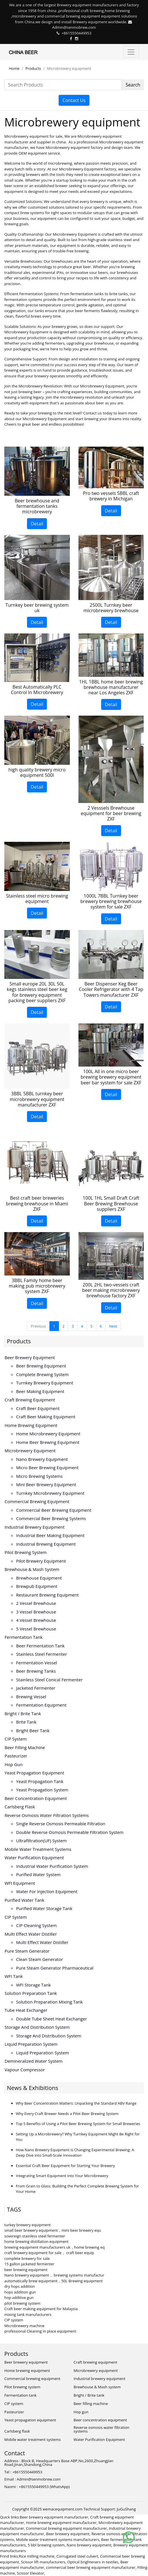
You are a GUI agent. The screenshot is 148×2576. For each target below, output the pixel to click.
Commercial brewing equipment (37, 1501)
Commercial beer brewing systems (51, 1518)
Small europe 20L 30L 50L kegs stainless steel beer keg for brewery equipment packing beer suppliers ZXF (37, 992)
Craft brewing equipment (30, 1400)
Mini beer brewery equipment (46, 1484)
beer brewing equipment (25, 2269)
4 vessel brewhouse (36, 1620)
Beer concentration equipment (36, 1798)
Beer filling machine (25, 1747)
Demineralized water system (34, 2061)
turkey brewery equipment (27, 2224)
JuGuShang (126, 2509)
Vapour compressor (25, 2069)
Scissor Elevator (30, 2573)
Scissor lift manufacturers (43, 2562)
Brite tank (26, 1722)
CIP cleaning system (36, 1925)
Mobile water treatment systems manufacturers (57, 2539)
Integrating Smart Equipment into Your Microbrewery (62, 2175)
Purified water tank (24, 1900)
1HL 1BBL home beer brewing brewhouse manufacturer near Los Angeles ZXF (111, 687)
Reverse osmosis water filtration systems (47, 1815)
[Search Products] (63, 84)
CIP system (16, 1739)
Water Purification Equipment (34, 1857)
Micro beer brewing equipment (47, 1467)
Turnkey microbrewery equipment (50, 1493)
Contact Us (74, 100)
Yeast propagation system (42, 1790)
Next (113, 1326)
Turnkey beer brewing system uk (37, 608)
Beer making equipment (40, 1391)
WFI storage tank (33, 1985)
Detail (37, 523)
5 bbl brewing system (46, 2545)
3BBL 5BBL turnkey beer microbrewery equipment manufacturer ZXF (37, 1099)
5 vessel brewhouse (36, 1629)
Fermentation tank (24, 1637)
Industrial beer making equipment (50, 1535)
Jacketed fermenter (35, 1688)
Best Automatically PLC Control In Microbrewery (37, 690)
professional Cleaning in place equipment (40, 2331)
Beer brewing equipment (41, 1366)
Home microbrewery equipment (48, 1433)
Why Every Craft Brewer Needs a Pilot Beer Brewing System (67, 2113)
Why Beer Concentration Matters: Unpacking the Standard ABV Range (76, 2103)
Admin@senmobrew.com (74, 27)
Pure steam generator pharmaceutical (54, 1968)
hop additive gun (19, 2297)
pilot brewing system (22, 2303)
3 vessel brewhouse (36, 1612)
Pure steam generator (27, 1951)
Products (33, 68)
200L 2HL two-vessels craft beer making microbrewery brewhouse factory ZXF (111, 1290)
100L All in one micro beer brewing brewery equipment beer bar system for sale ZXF (110, 1077)
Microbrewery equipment (30, 1450)
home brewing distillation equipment (36, 2241)
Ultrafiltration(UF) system (41, 1840)
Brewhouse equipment (39, 1578)
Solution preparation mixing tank (49, 2002)
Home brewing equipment (31, 1425)
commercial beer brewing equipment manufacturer (90, 2567)
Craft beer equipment (37, 1408)
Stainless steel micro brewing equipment (37, 898)
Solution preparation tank (31, 1993)
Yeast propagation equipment (34, 1773)
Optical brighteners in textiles (92, 2562)
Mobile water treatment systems (38, 1849)
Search (133, 85)
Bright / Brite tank (23, 1713)
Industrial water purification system (52, 1866)
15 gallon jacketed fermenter (29, 2263)
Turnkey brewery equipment (44, 1383)
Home (14, 68)
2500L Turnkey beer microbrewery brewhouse (111, 608)
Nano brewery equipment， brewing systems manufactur (54, 2275)
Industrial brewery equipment (35, 1527)
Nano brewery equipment (42, 1459)
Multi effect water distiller (31, 1934)
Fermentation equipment (41, 1705)
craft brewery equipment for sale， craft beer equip (49, 2252)
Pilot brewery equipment (41, 1561)
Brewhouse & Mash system (32, 1569)
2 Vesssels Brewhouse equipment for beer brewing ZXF (111, 813)
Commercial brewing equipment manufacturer (66, 2528)
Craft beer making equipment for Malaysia (41, 2308)
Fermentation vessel (36, 1663)
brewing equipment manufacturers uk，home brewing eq (54, 2247)
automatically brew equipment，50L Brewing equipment (53, 2280)
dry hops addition (19, 2286)
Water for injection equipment (46, 1891)
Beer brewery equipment (30, 1357)
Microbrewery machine (24, 2325)
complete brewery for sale (27, 2258)
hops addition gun (20, 2292)
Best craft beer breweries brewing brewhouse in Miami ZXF (37, 1203)
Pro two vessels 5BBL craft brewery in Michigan (111, 496)
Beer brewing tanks (36, 1671)
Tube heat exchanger (26, 2010)
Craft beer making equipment (45, 1416)
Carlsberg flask (20, 1806)
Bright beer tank (32, 1730)
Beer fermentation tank (40, 1646)
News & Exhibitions (32, 2088)
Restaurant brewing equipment (47, 1595)
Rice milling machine (37, 2556)
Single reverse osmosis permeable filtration (60, 1823)
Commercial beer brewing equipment (53, 1510)
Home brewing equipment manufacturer (61, 2522)
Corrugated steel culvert (77, 2556)
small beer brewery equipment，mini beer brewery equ (52, 2230)
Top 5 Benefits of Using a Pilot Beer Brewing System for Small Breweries (78, 2123)
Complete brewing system (42, 1374)
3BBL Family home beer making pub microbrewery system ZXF (37, 1285)
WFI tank (14, 1976)
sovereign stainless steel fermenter (34, 2236)
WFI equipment (20, 1883)
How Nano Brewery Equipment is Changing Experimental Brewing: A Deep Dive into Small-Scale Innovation (75, 2152)
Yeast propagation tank (40, 1781)
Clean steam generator (39, 1959)
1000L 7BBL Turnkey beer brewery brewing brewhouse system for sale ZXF (111, 901)
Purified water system (38, 1874)
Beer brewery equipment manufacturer (54, 2517)
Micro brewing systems (39, 1476)
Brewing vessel (31, 1696)
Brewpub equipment (36, 1586)
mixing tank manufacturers (27, 2314)
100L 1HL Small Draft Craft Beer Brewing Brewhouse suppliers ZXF (111, 1203)
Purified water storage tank (44, 1908)
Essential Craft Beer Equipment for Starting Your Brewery (65, 2165)
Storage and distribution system (37, 2027)
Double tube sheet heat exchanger (51, 2019)
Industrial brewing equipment (46, 1544)
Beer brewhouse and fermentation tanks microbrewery (37, 506)
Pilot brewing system (26, 1552)
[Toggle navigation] (131, 52)
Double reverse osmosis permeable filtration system (70, 1832)
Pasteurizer (16, 1756)
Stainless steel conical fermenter (49, 1679)
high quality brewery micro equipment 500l (37, 772)
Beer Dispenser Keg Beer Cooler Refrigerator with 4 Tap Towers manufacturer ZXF (111, 989)
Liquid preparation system (31, 2044)
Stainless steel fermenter (41, 1654)
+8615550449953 (76, 33)
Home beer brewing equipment (47, 1442)
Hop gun (13, 1764)
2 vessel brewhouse (36, 1603)
